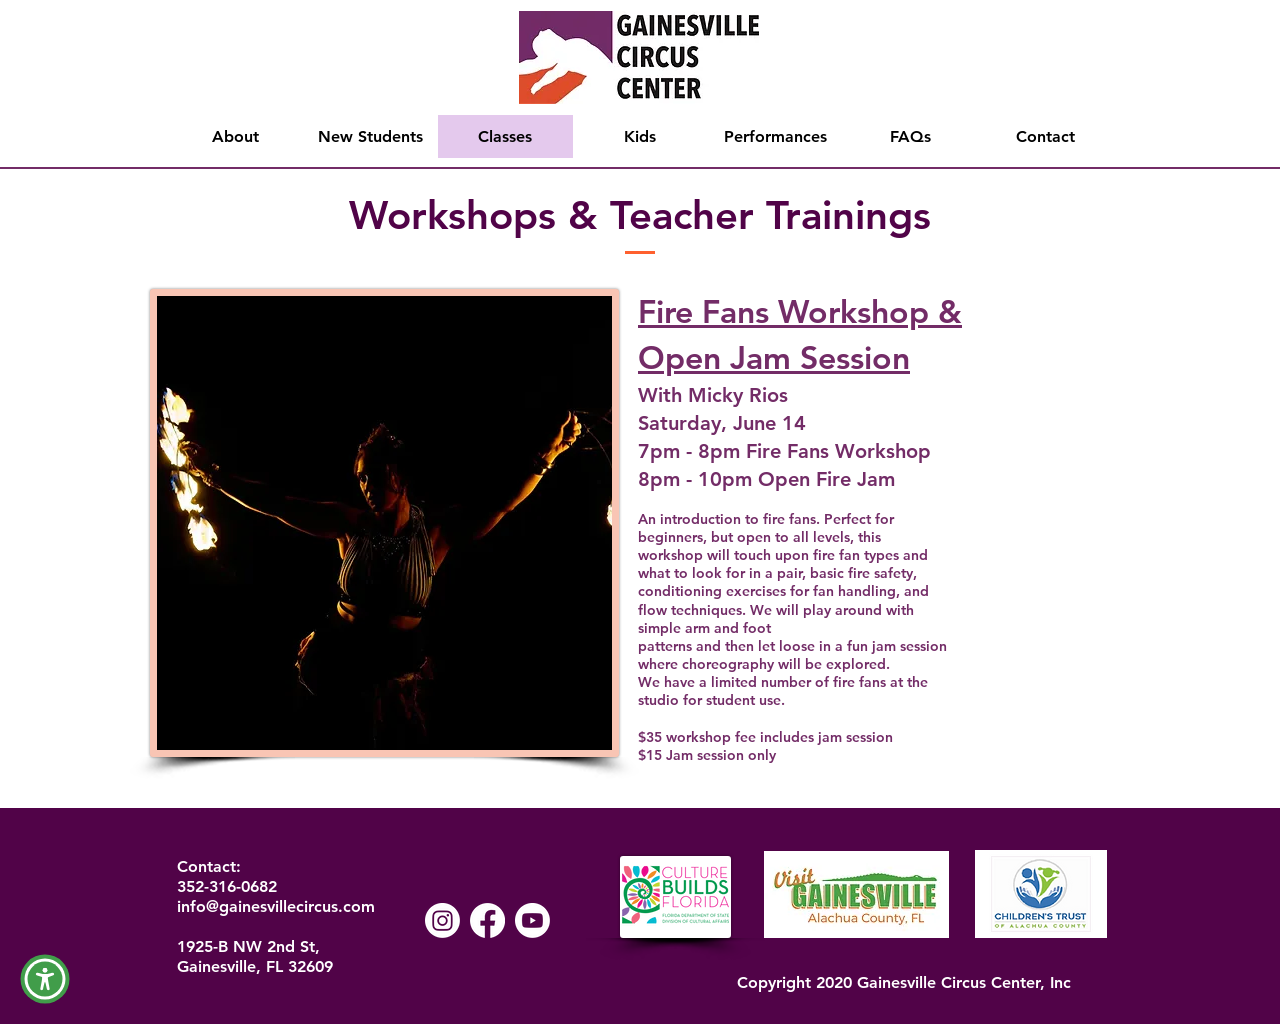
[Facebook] (487, 920)
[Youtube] (532, 920)
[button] (45, 979)
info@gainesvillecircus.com (276, 906)
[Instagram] (442, 920)
